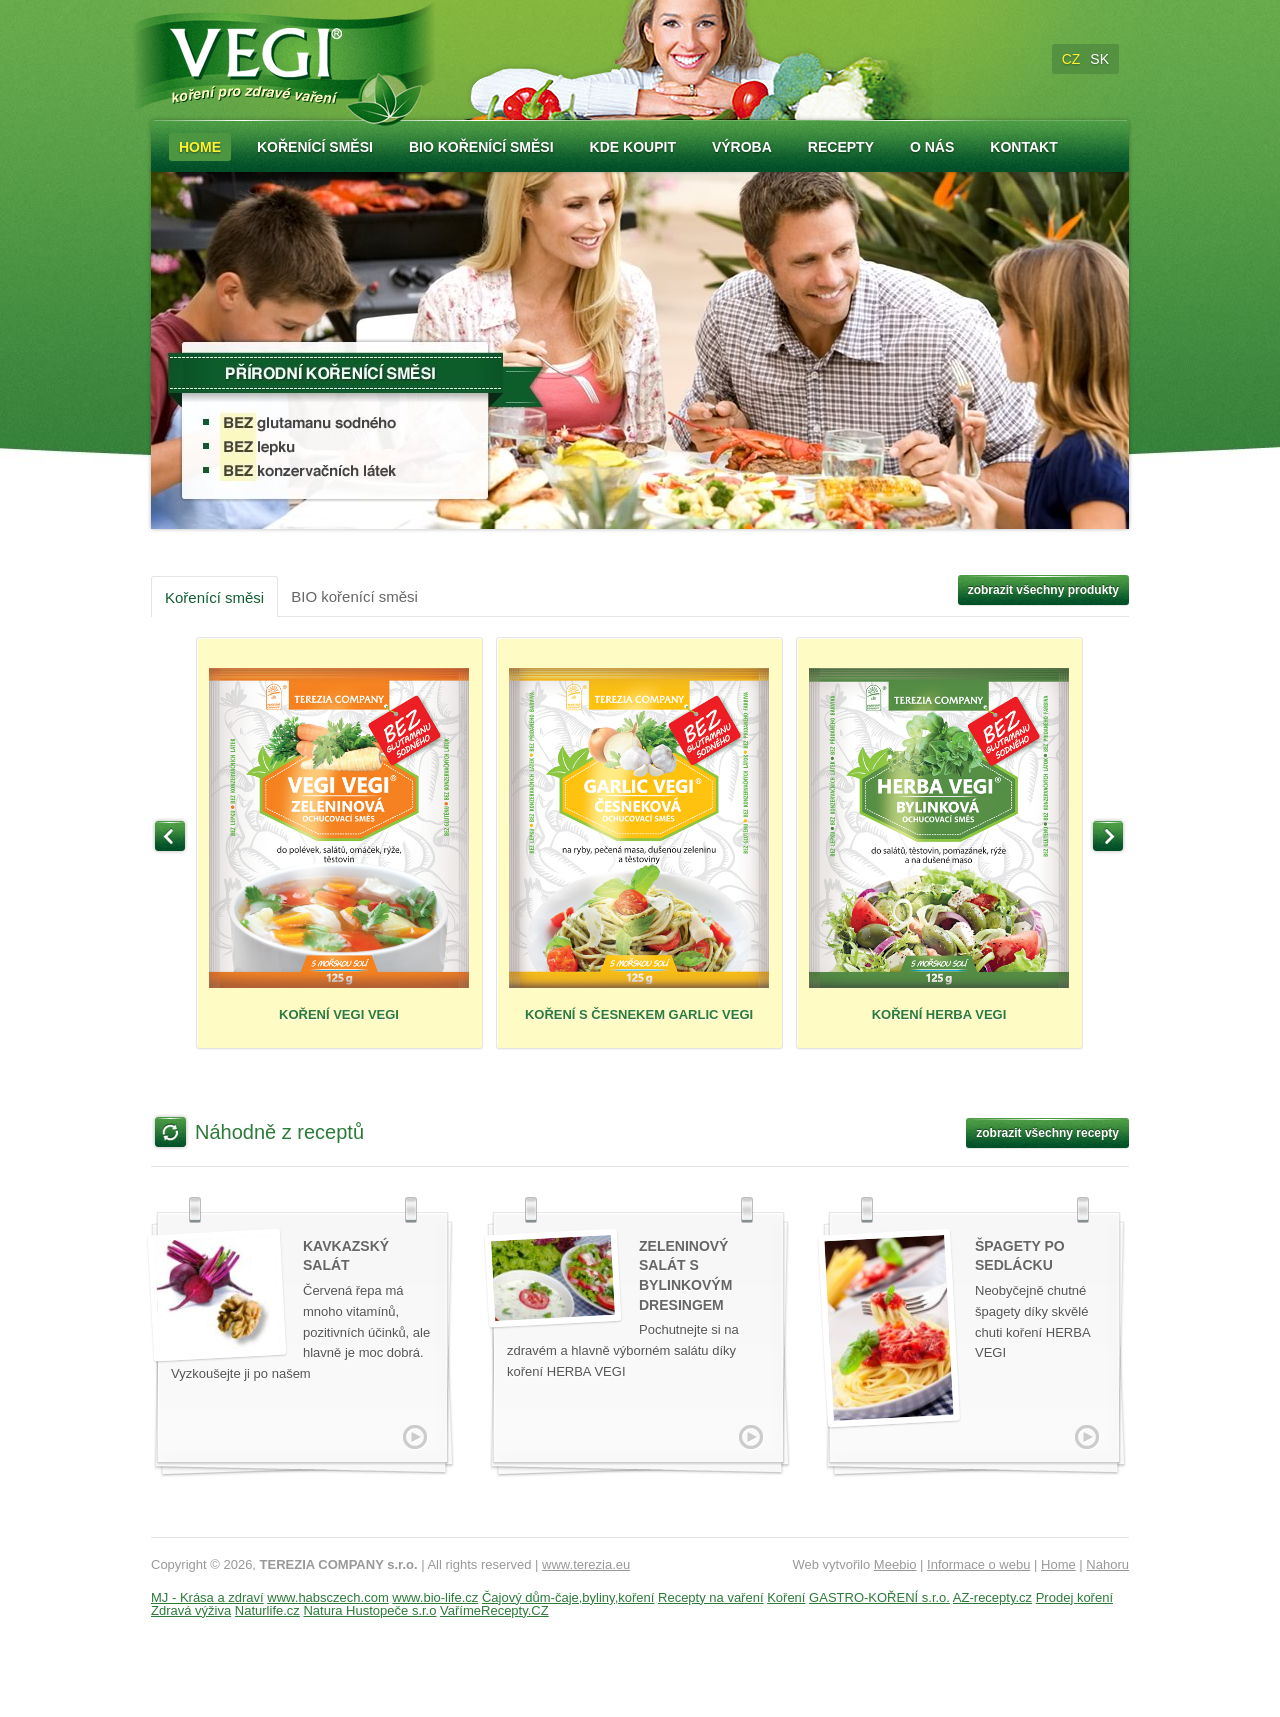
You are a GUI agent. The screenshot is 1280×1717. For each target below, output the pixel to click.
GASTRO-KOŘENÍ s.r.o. (879, 1597)
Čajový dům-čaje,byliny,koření (568, 1597)
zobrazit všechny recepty (1047, 1133)
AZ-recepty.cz (992, 1597)
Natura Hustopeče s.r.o (369, 1610)
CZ (1071, 59)
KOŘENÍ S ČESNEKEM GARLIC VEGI (639, 845)
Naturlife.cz (267, 1610)
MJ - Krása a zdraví (207, 1597)
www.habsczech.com (327, 1597)
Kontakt (1023, 147)
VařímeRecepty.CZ (494, 1610)
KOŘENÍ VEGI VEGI (339, 845)
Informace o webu (978, 1564)
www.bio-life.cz (435, 1597)
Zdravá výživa (191, 1610)
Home (200, 147)
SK (1099, 59)
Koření (786, 1597)
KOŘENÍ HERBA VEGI (939, 845)
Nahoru (1107, 1564)
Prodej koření (1074, 1597)
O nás (932, 147)
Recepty (841, 147)
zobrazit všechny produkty (1043, 590)
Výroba (742, 147)
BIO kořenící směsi (354, 596)
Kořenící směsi (315, 147)
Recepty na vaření (711, 1597)
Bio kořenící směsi (481, 147)
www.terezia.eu (586, 1564)
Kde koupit (633, 147)
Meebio (895, 1564)
